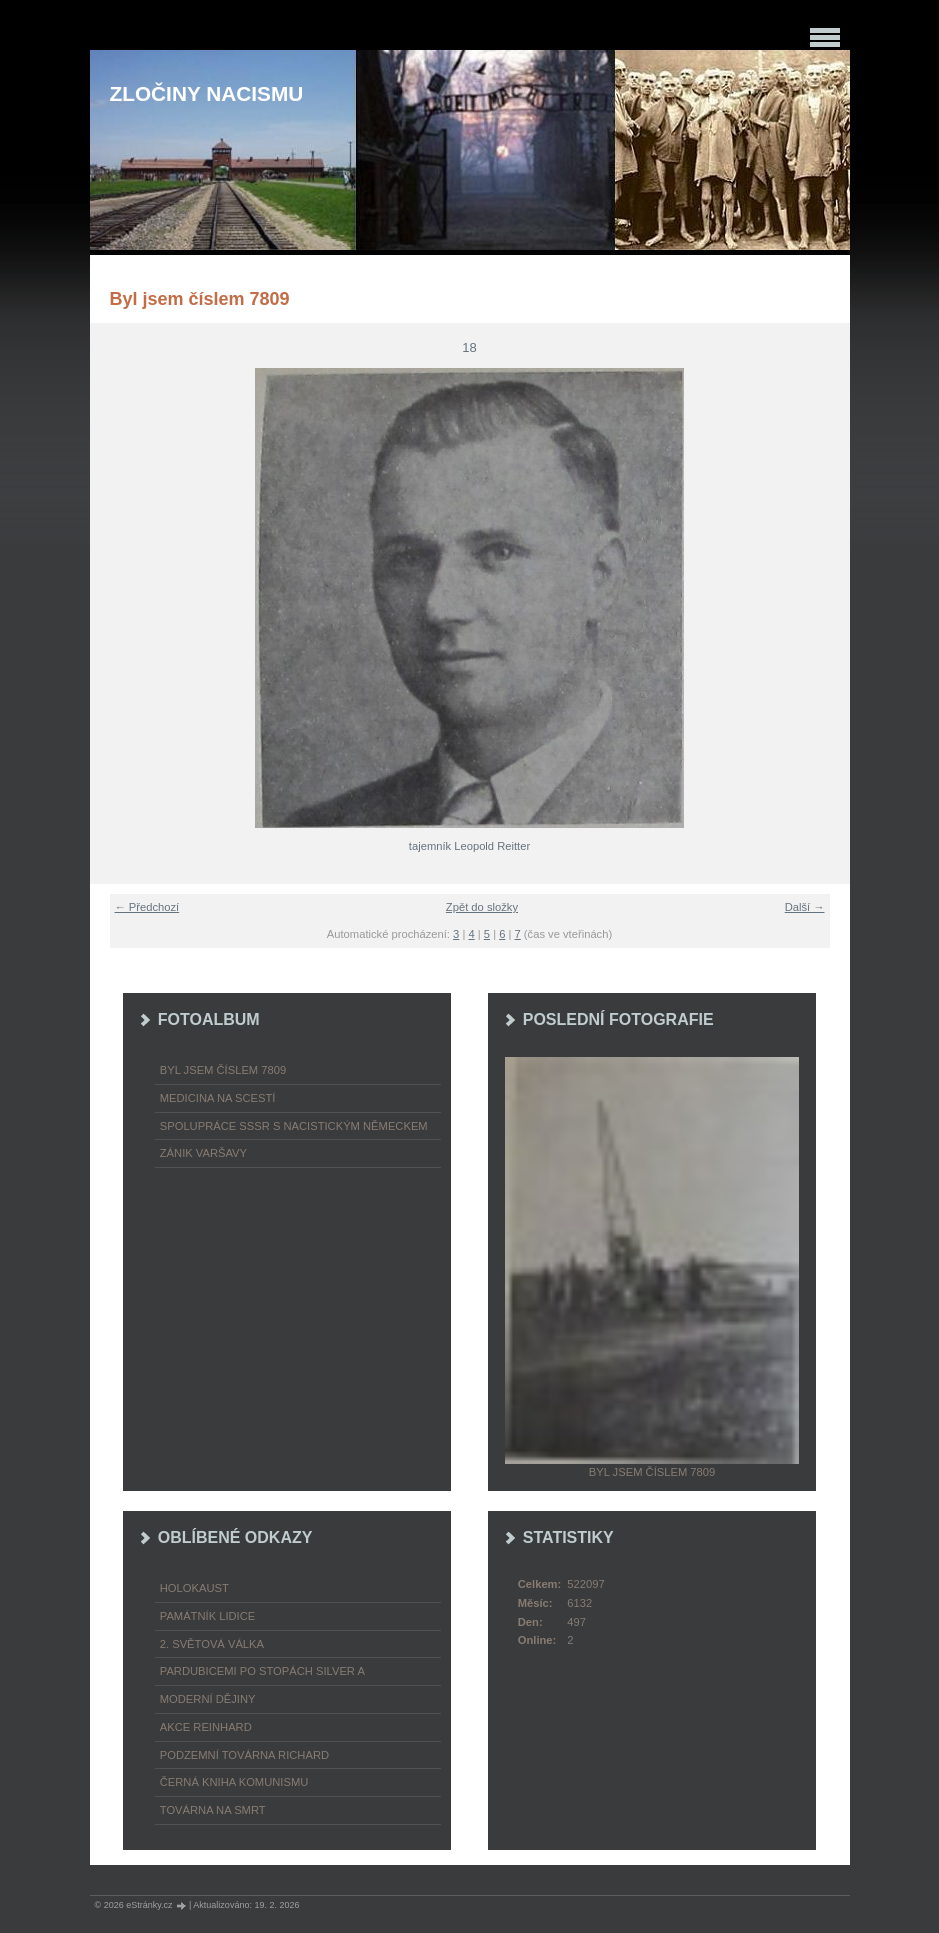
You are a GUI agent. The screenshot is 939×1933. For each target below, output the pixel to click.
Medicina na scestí (218, 1098)
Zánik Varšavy (203, 1153)
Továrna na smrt (213, 1810)
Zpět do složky (482, 907)
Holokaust (194, 1588)
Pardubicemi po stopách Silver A (262, 1671)
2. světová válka (212, 1644)
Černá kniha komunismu (234, 1782)
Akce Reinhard (206, 1727)
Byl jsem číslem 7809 (223, 1070)
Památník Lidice (208, 1616)
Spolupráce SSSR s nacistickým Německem (294, 1126)
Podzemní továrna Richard (244, 1755)
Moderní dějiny (208, 1699)
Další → (805, 907)
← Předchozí (147, 907)
